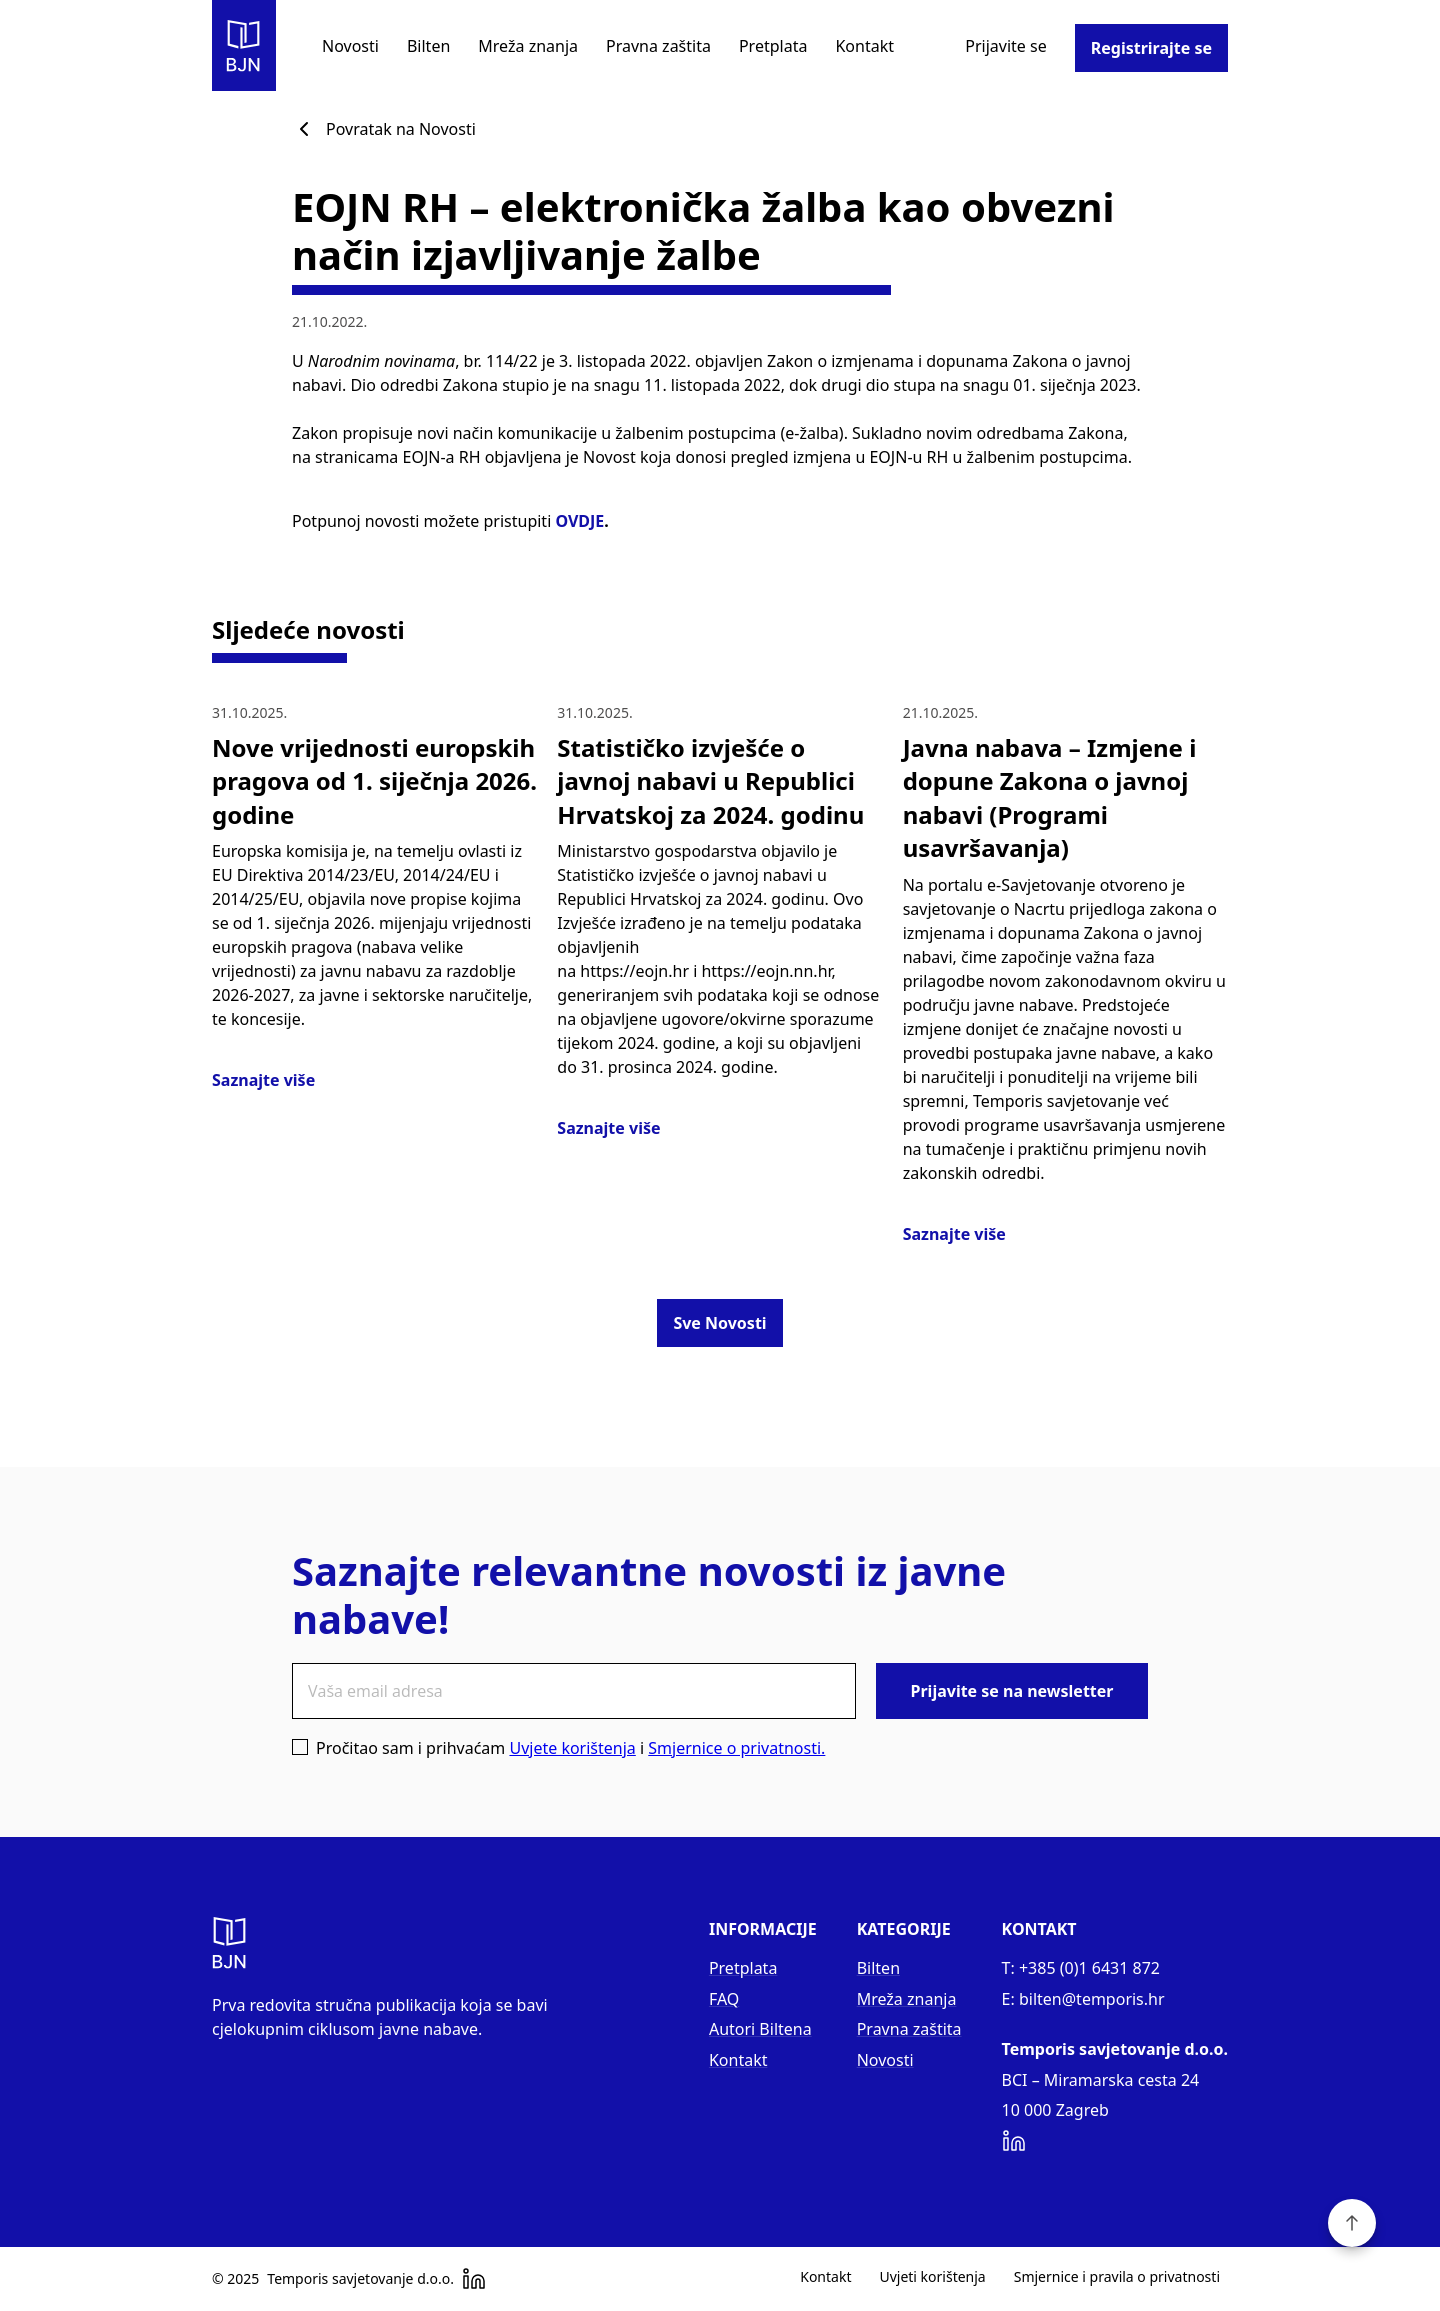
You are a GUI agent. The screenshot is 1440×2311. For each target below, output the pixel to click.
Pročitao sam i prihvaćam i (558, 1748)
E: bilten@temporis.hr (1083, 1999)
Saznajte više (263, 1080)
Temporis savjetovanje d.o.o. (360, 2279)
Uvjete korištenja (572, 1748)
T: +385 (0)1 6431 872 (1081, 1968)
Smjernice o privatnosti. (736, 1748)
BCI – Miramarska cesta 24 (1101, 2080)
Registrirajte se (1151, 48)
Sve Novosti (719, 1323)
